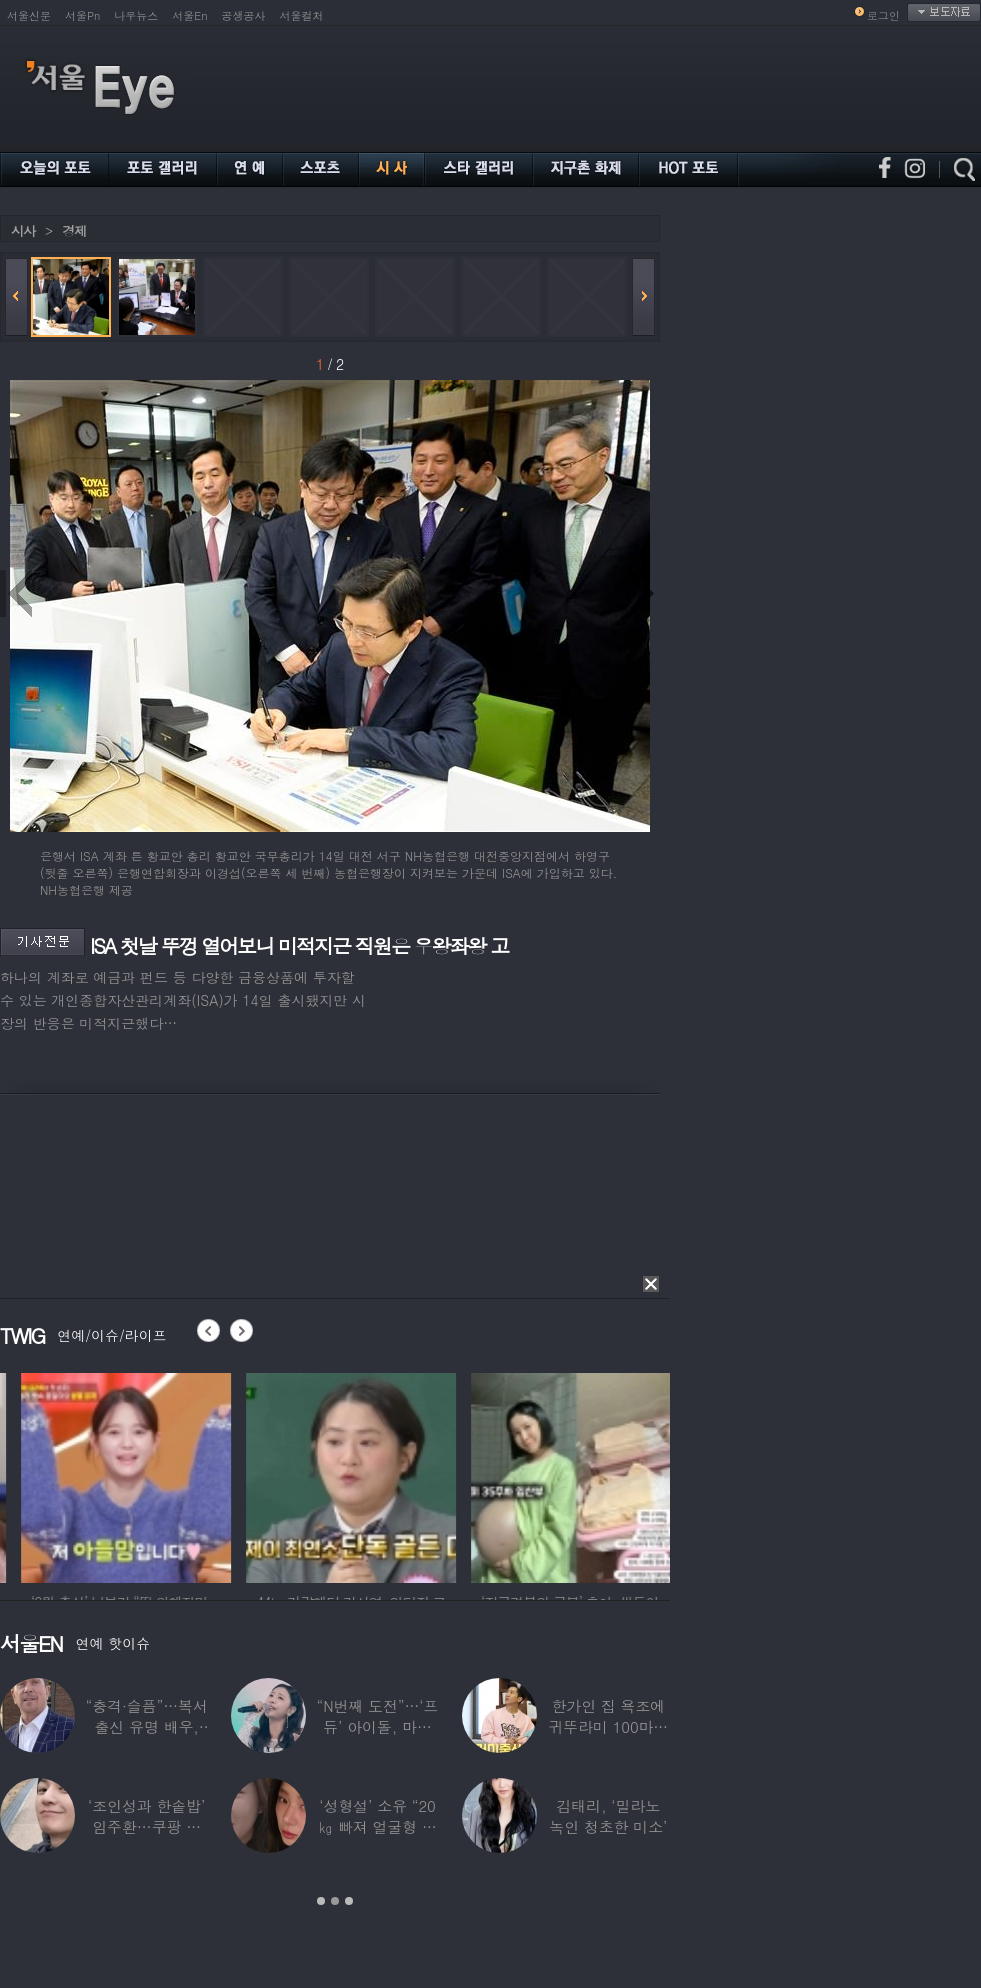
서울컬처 (302, 15)
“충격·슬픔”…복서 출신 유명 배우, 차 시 (147, 1726)
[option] (215, 1475)
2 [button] (335, 1901)
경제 (74, 230)
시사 (23, 230)
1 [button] (321, 1901)
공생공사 (244, 15)
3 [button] (349, 1901)
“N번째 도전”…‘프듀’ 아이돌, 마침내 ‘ (378, 1726)
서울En (189, 15)
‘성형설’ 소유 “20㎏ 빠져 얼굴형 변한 (377, 1826)
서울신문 (29, 15)
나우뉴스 (136, 15)
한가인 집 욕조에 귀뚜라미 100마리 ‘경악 (608, 1726)
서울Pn (82, 15)
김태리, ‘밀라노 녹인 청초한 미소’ (608, 1816)
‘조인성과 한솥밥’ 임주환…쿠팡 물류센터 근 (146, 1826)
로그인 (883, 15)
